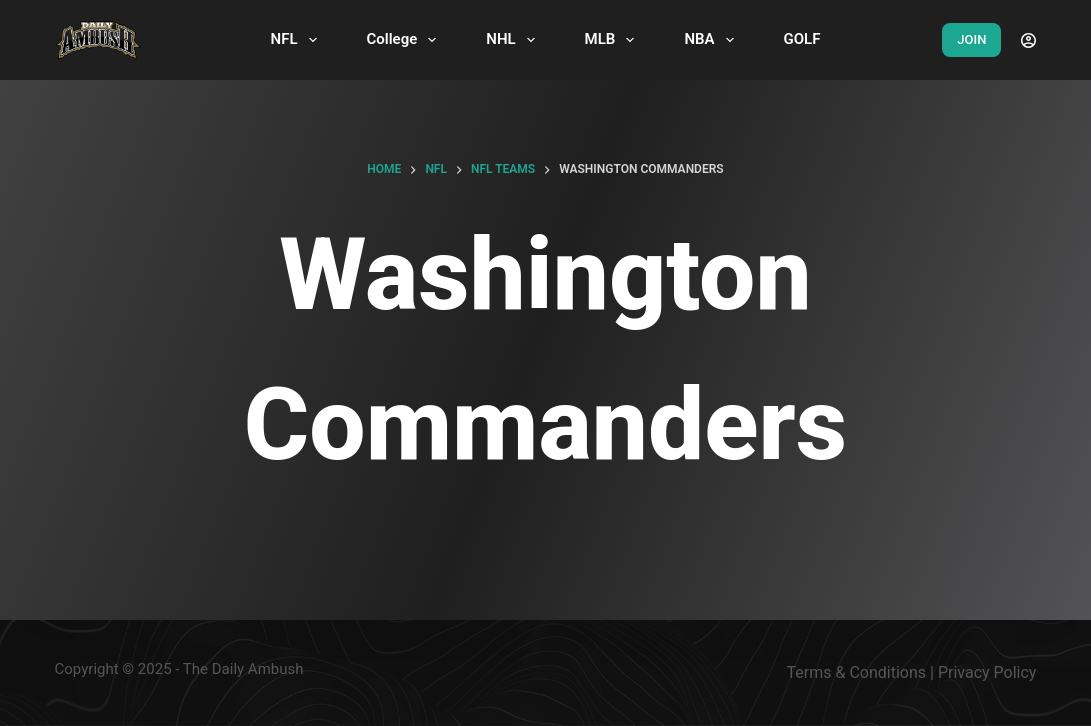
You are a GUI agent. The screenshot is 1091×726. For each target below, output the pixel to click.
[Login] (1028, 40)
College (406, 40)
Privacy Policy (987, 672)
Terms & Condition (852, 672)
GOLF (802, 39)
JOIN (971, 39)
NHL (514, 40)
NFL (298, 40)
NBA (712, 40)
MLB (614, 40)
